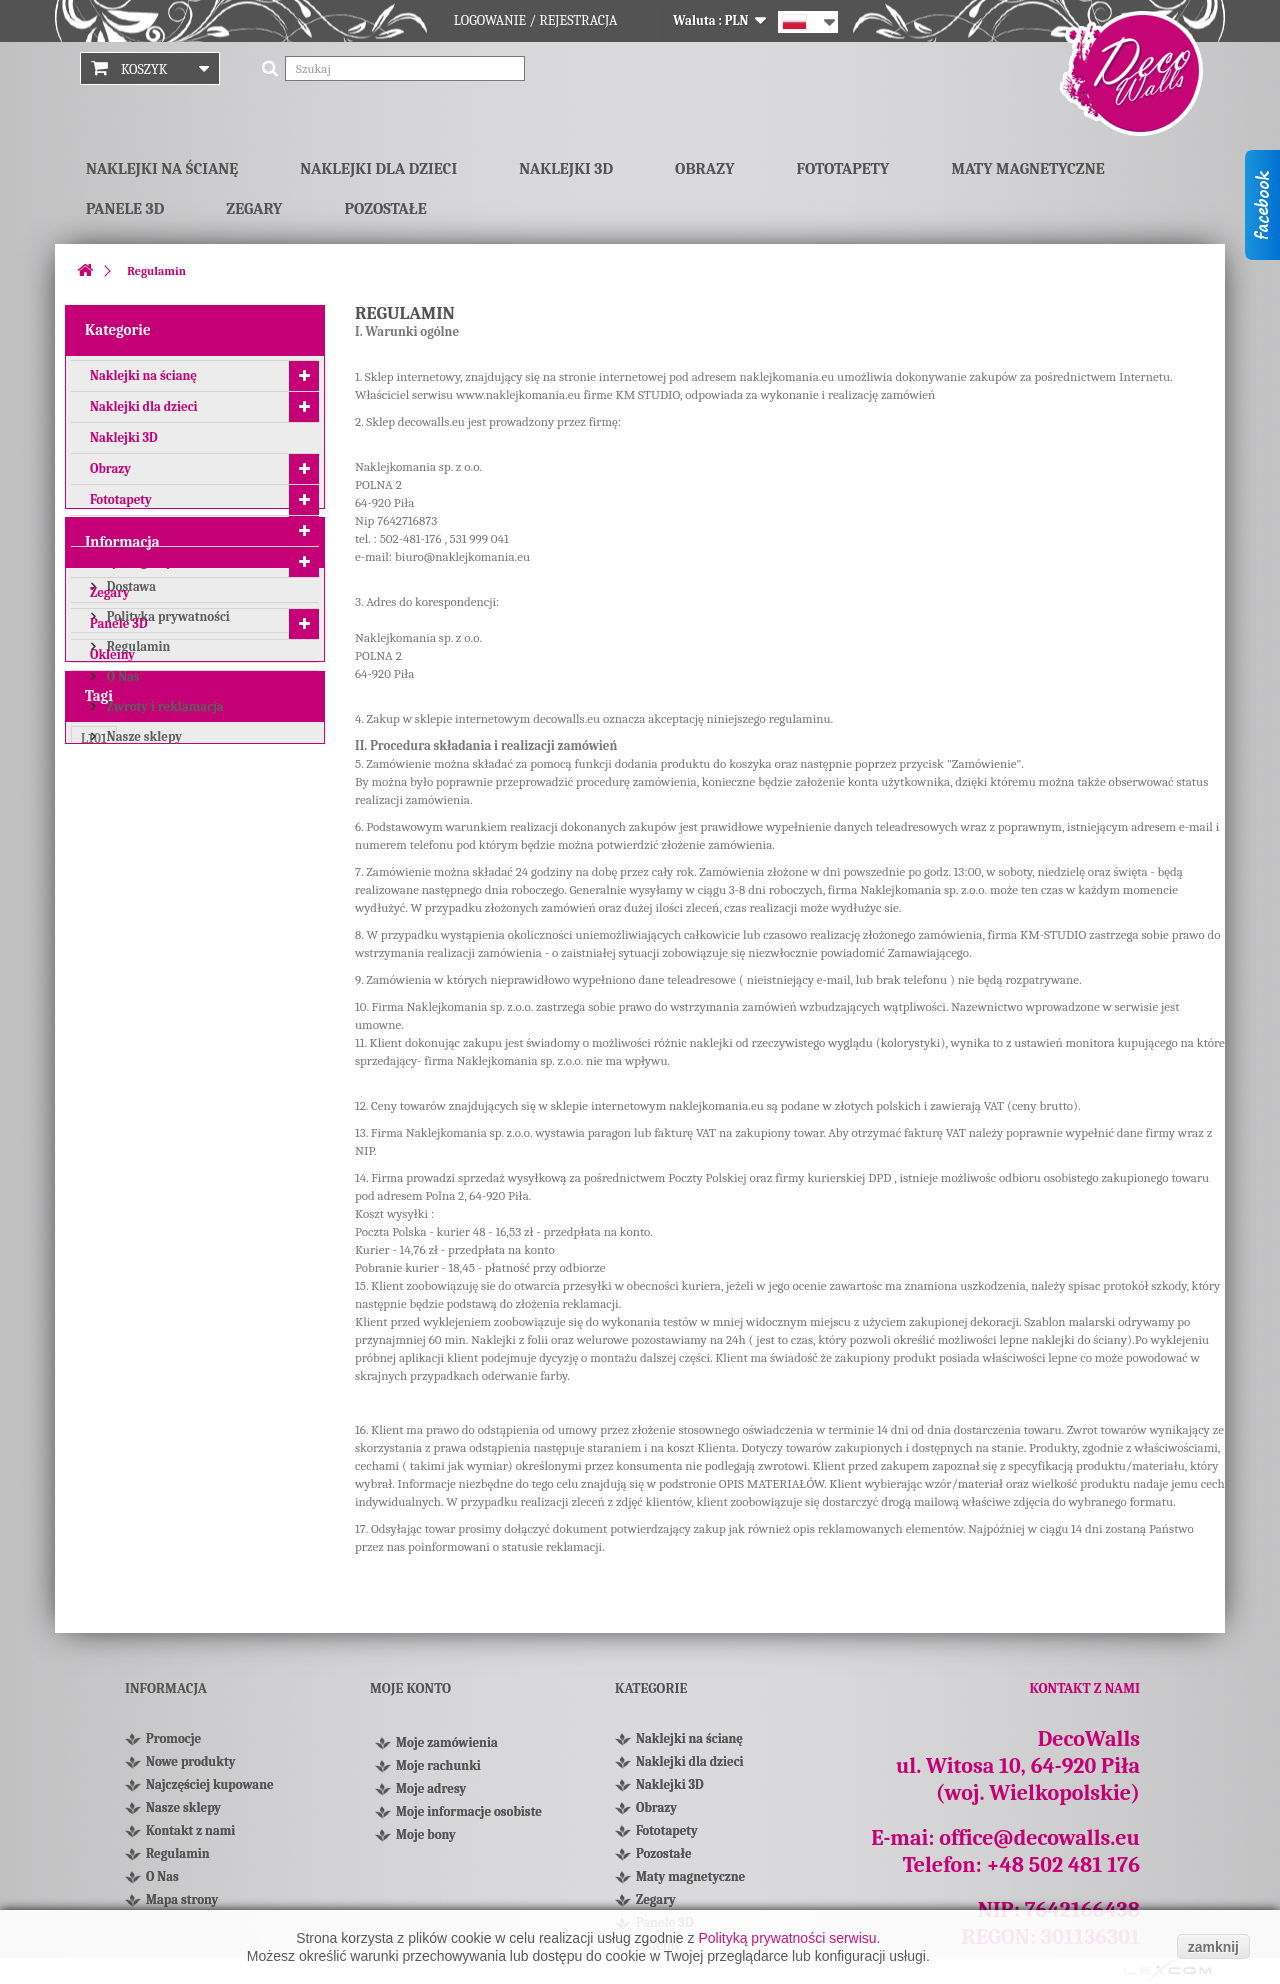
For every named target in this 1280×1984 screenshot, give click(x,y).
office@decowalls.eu (1039, 1838)
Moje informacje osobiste (469, 1817)
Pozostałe (385, 209)
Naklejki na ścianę (162, 169)
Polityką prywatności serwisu (787, 1938)
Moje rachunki (438, 1771)
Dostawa (130, 763)
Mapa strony (182, 1899)
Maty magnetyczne (1027, 169)
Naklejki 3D (566, 169)
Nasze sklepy (143, 913)
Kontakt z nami (190, 1830)
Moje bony (426, 1840)
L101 (94, 1022)
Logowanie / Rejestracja (536, 20)
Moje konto (410, 1688)
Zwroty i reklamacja (164, 883)
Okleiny (112, 660)
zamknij (1213, 1947)
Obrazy (704, 169)
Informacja (122, 722)
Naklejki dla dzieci (378, 169)
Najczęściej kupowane (210, 1784)
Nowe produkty (190, 1761)
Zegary (254, 209)
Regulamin (137, 823)
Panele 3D (125, 209)
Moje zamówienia (447, 1748)
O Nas (122, 853)
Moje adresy (431, 1794)
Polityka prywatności (167, 793)
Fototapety (843, 169)
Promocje (173, 1738)
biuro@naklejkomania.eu (462, 556)
